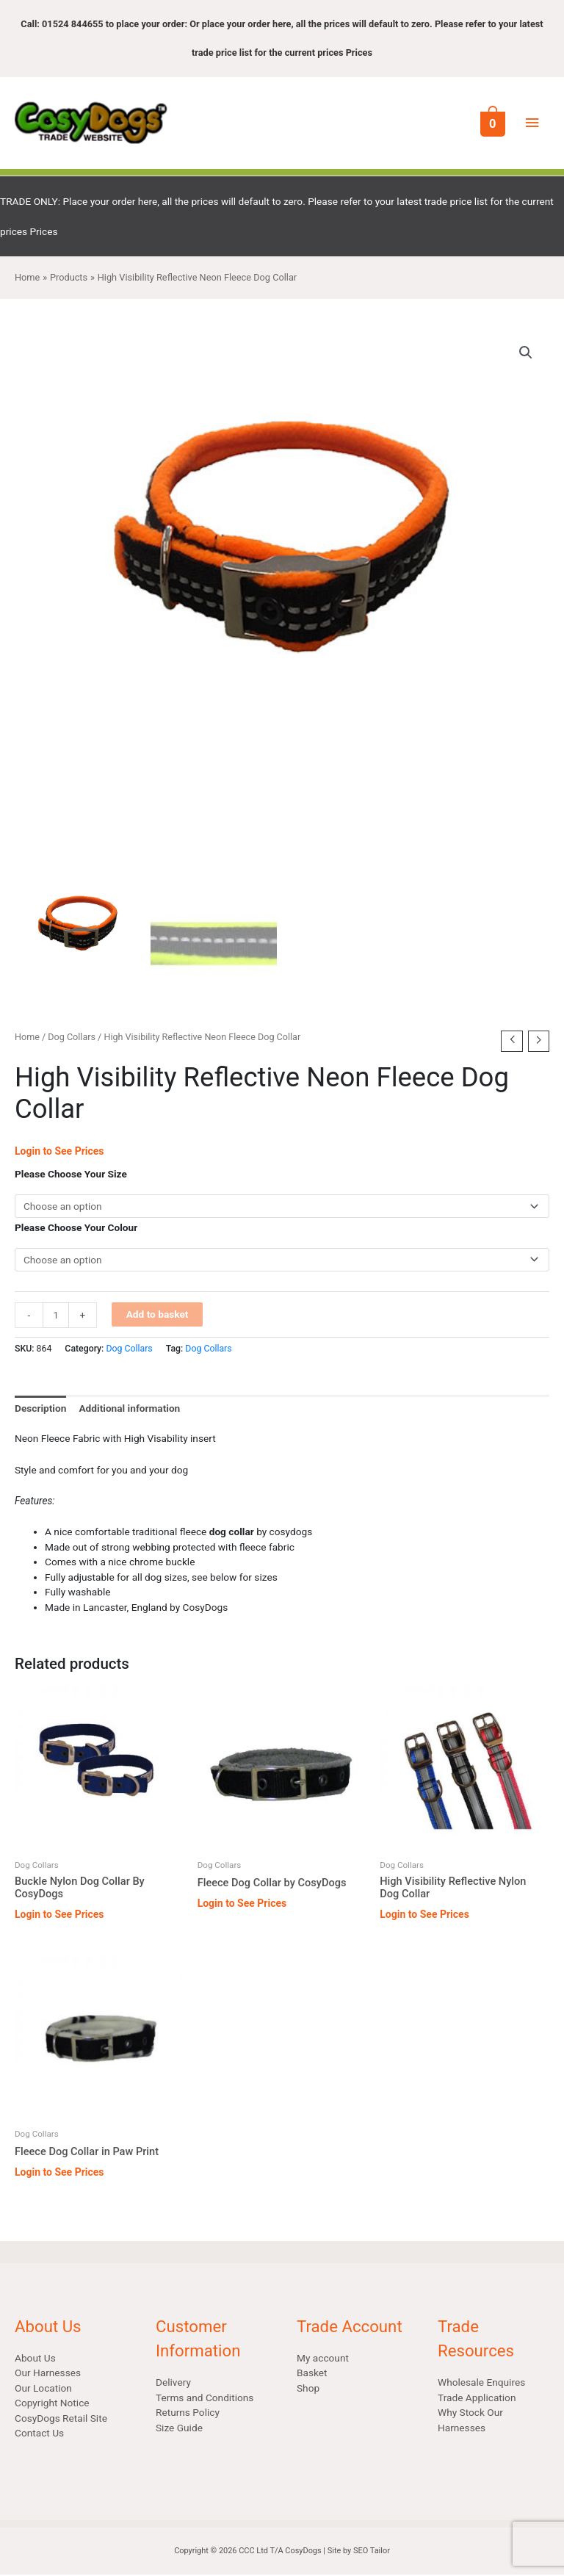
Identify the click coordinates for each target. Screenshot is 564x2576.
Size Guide (179, 2428)
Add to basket (157, 1315)
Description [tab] (40, 1409)
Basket (312, 2374)
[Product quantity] (56, 1316)
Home (27, 1037)
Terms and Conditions (204, 2398)
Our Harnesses (48, 2374)
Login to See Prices (59, 1152)
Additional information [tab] (129, 1409)
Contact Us (39, 2434)
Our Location (43, 2389)
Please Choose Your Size (71, 1175)
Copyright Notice (52, 2404)
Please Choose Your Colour (76, 1229)
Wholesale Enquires (481, 2383)
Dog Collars (71, 1037)
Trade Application (477, 2398)
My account (323, 2358)
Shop (308, 2389)
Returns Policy (188, 2414)
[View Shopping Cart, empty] (491, 123)
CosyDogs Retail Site (61, 2419)
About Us (35, 2358)
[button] (526, 354)
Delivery (173, 2383)
